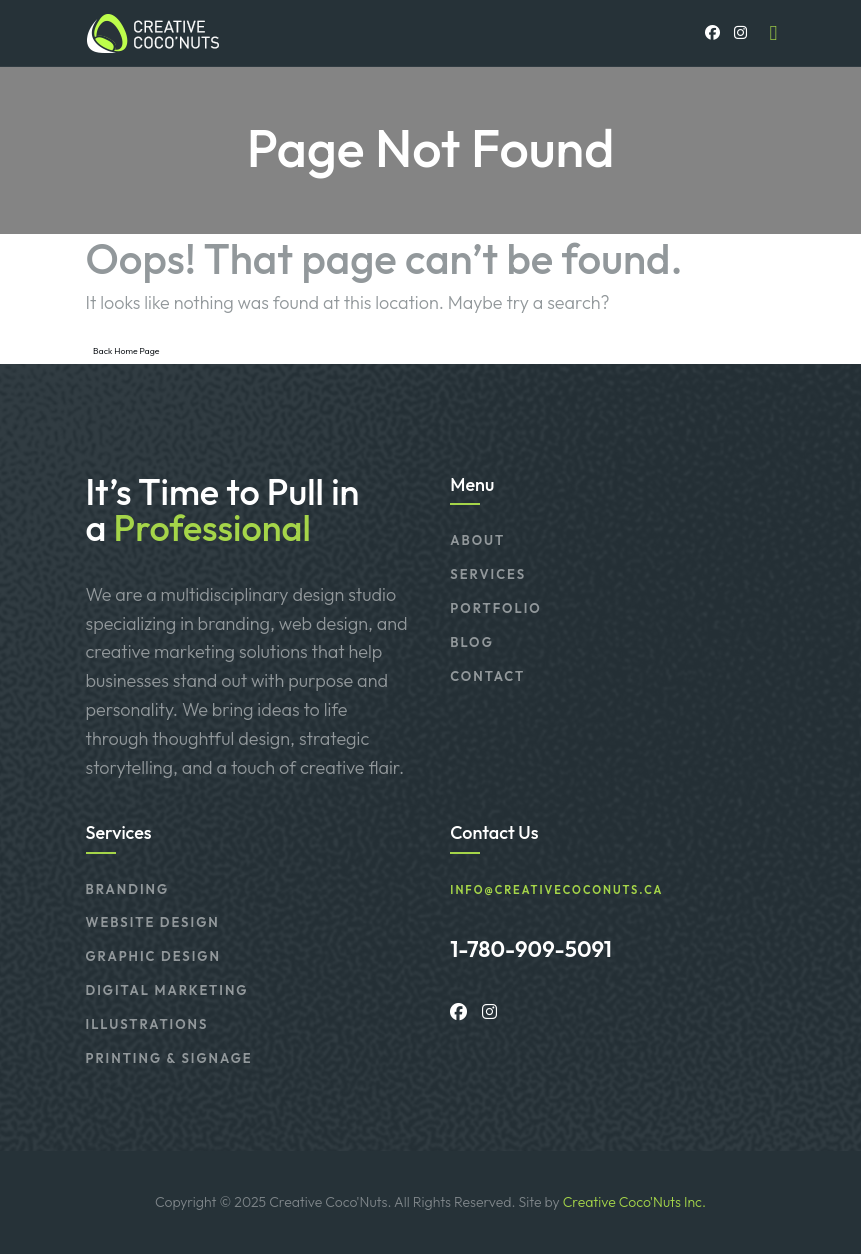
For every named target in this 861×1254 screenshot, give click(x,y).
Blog (471, 642)
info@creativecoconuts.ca (556, 890)
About (477, 540)
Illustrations (147, 1024)
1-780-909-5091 (531, 949)
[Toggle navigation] (774, 33)
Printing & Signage (169, 1058)
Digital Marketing (167, 990)
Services (488, 574)
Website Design (153, 922)
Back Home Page (126, 350)
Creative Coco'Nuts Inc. (634, 1202)
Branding (128, 889)
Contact (487, 676)
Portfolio (495, 608)
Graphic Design (153, 956)
